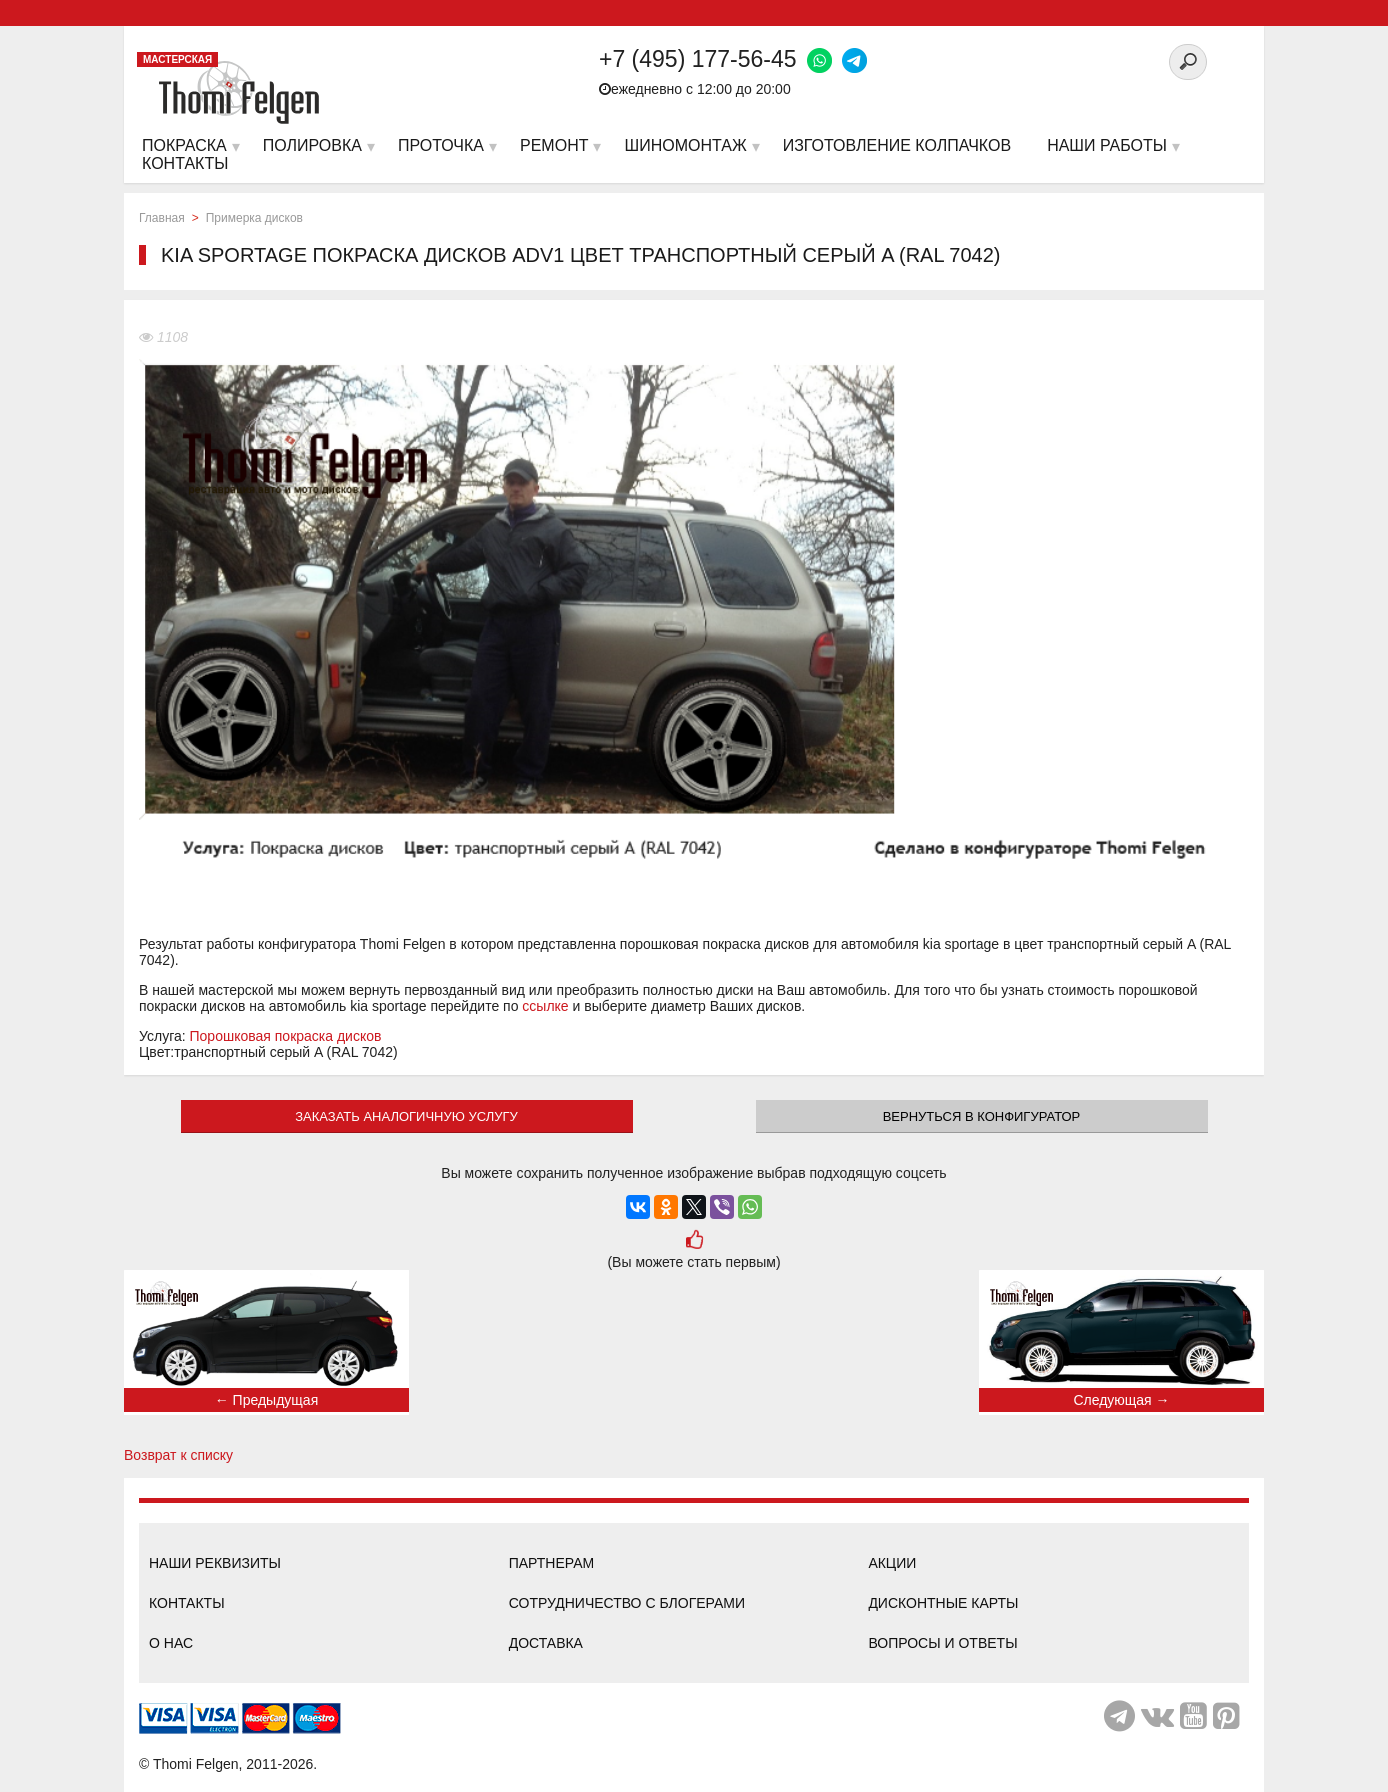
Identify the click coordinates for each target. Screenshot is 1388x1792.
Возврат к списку (178, 1455)
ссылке (545, 1006)
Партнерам (552, 1563)
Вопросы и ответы (942, 1643)
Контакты (187, 1603)
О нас (171, 1643)
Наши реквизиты (215, 1563)
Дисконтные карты (943, 1603)
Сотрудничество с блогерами (627, 1603)
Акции (892, 1563)
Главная (162, 218)
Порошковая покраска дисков (286, 1036)
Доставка (546, 1643)
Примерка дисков (254, 218)
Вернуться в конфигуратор (982, 1116)
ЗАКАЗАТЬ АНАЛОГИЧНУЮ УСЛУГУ (406, 1116)
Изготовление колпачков (897, 145)
